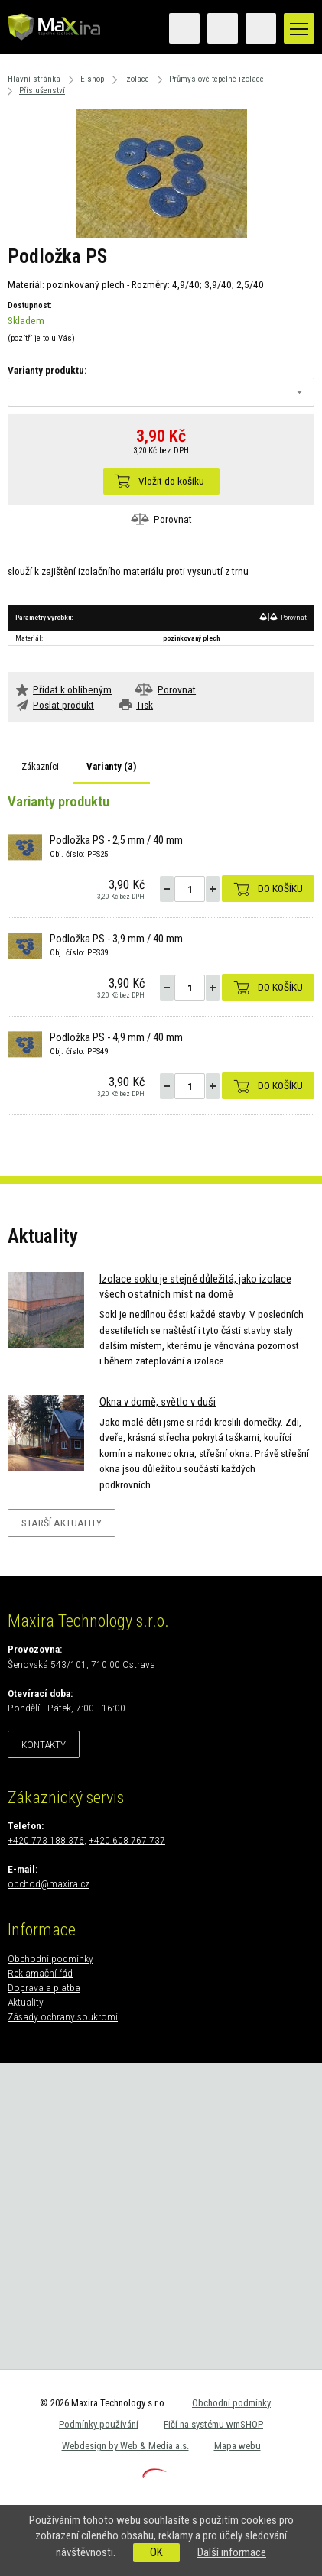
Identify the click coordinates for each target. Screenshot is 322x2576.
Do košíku (280, 888)
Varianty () (111, 766)
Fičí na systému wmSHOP (213, 2424)
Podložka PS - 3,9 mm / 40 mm (116, 939)
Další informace (231, 2552)
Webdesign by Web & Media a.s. (125, 2445)
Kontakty (43, 1744)
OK (156, 2552)
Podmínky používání (98, 2424)
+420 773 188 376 (46, 1840)
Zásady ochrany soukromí (63, 2016)
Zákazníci (40, 766)
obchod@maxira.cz (48, 1883)
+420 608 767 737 (127, 1840)
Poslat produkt (63, 705)
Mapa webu (237, 2445)
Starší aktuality (61, 1523)
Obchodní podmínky (50, 1958)
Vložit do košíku (171, 481)
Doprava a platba (44, 1987)
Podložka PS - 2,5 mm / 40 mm (116, 840)
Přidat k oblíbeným (72, 689)
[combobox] (161, 392)
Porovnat (173, 519)
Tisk (144, 705)
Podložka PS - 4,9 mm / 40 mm (116, 1037)
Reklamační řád (40, 1973)
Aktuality (26, 2002)
